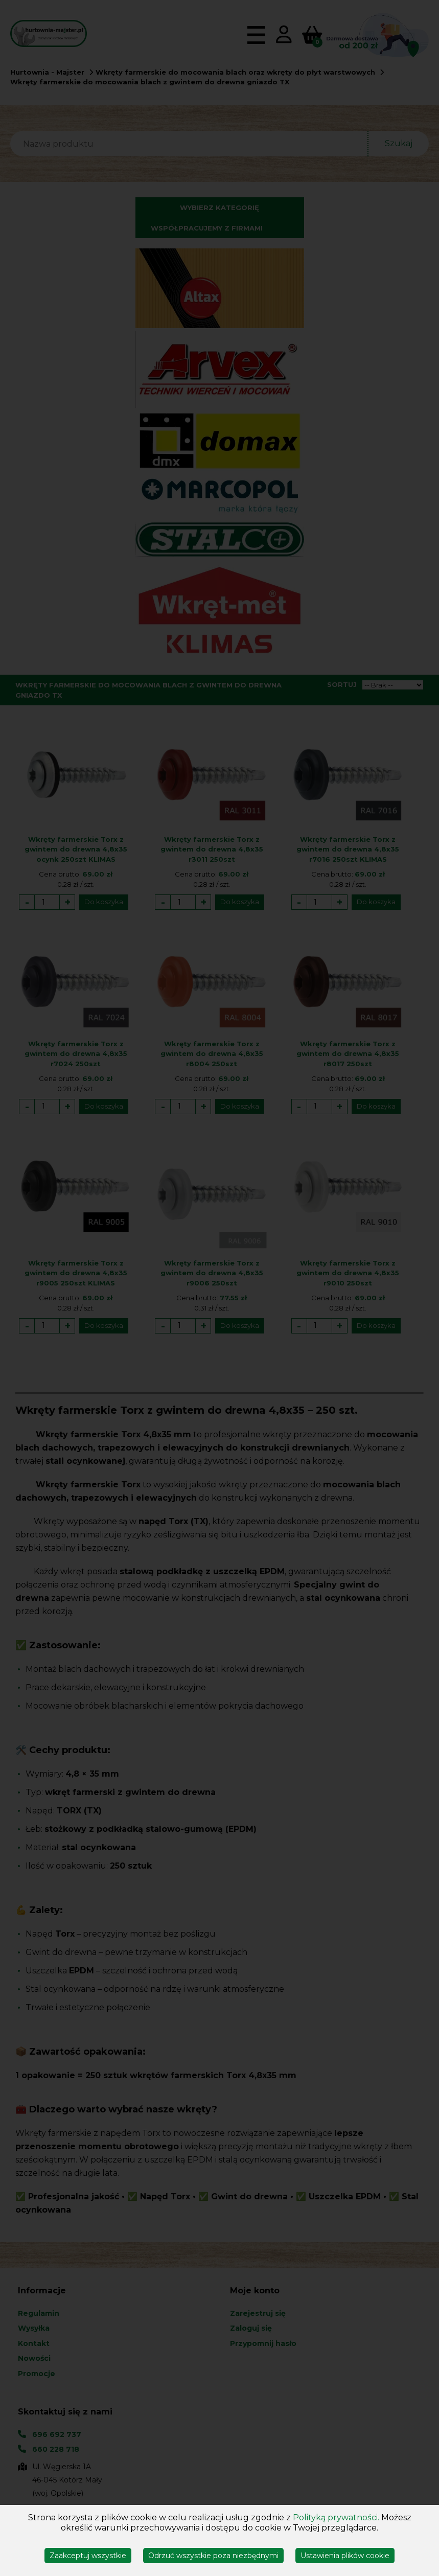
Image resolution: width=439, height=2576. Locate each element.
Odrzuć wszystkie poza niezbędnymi (213, 2555)
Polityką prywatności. (336, 2517)
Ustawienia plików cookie (345, 2555)
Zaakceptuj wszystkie (88, 2555)
